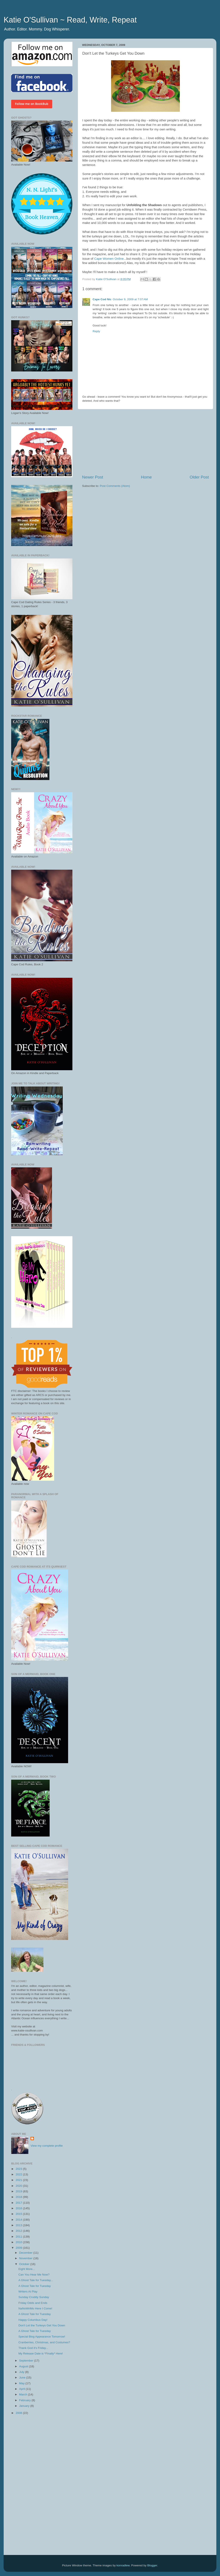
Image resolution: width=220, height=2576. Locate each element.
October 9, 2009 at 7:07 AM (130, 299)
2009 (19, 2247)
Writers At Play (27, 2291)
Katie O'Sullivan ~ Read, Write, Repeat (70, 19)
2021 (19, 2180)
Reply (96, 331)
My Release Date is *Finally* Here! (40, 2353)
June (22, 2377)
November (26, 2258)
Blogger (152, 2565)
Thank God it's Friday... (33, 2348)
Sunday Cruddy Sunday (33, 2297)
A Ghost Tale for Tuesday (34, 2286)
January (24, 2405)
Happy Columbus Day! (32, 2319)
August (24, 2366)
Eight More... (26, 2269)
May (22, 2383)
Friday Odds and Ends (32, 2302)
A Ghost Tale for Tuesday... (35, 2280)
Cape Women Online (108, 258)
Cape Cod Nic (102, 299)
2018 (19, 2197)
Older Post (199, 477)
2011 (19, 2236)
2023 (19, 2168)
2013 (19, 2225)
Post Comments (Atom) (115, 485)
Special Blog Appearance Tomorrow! (41, 2336)
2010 (19, 2242)
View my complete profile (47, 2145)
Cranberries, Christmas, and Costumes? (44, 2342)
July (22, 2372)
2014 (19, 2219)
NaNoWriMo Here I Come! (35, 2308)
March (23, 2394)
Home (146, 477)
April (22, 2388)
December (26, 2252)
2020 (19, 2185)
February (25, 2400)
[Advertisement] (145, 442)
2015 (19, 2213)
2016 (19, 2208)
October (24, 2264)
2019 (19, 2191)
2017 (19, 2202)
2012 (19, 2230)
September (26, 2360)
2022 (19, 2174)
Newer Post (92, 477)
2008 (19, 2413)
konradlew (123, 2565)
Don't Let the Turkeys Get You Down (41, 2325)
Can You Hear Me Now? (34, 2274)
